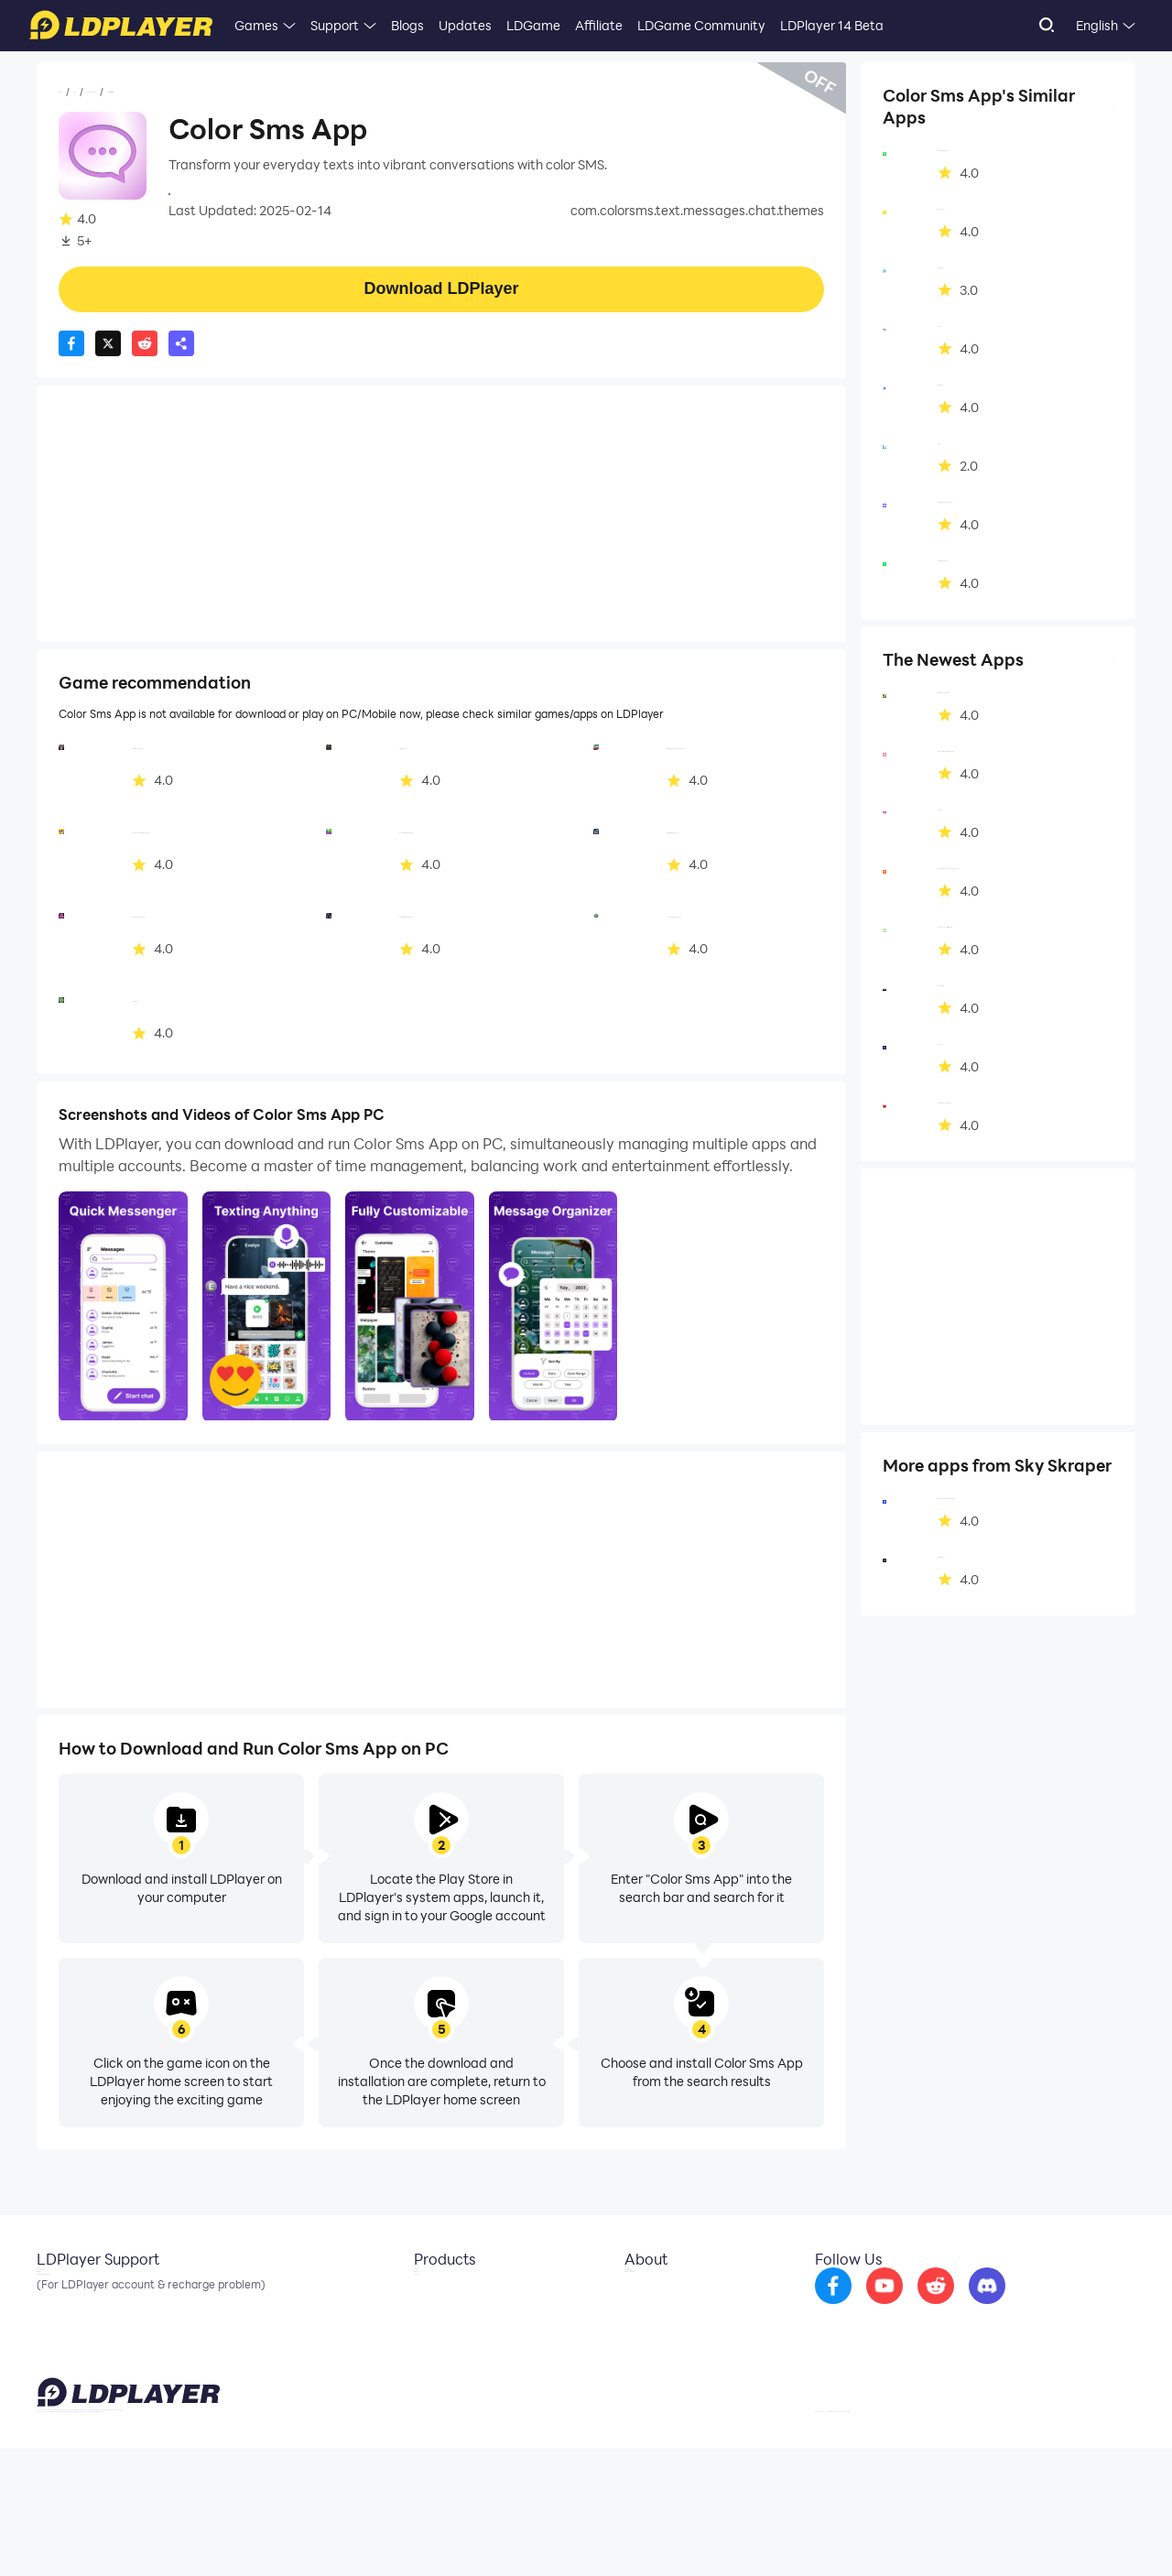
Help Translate (1097, 2534)
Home (77, 92)
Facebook (67, 2322)
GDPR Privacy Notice (997, 2534)
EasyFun (424, 2349)
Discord (59, 2349)
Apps (122, 92)
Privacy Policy (899, 2534)
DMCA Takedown (662, 2349)
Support (334, 25)
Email (53, 2294)
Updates (465, 25)
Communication (197, 92)
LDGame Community (701, 25)
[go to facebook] (881, 2307)
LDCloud (425, 2294)
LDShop (422, 2377)
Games (256, 25)
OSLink (420, 2322)
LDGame (533, 25)
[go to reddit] (984, 2307)
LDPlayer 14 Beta (832, 25)
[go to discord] (1035, 2307)
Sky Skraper (204, 192)
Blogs (407, 25)
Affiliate (599, 25)
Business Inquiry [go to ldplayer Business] (658, 2322)
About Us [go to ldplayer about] (638, 2294)
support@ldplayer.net (726, 2530)
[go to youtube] (933, 2307)
